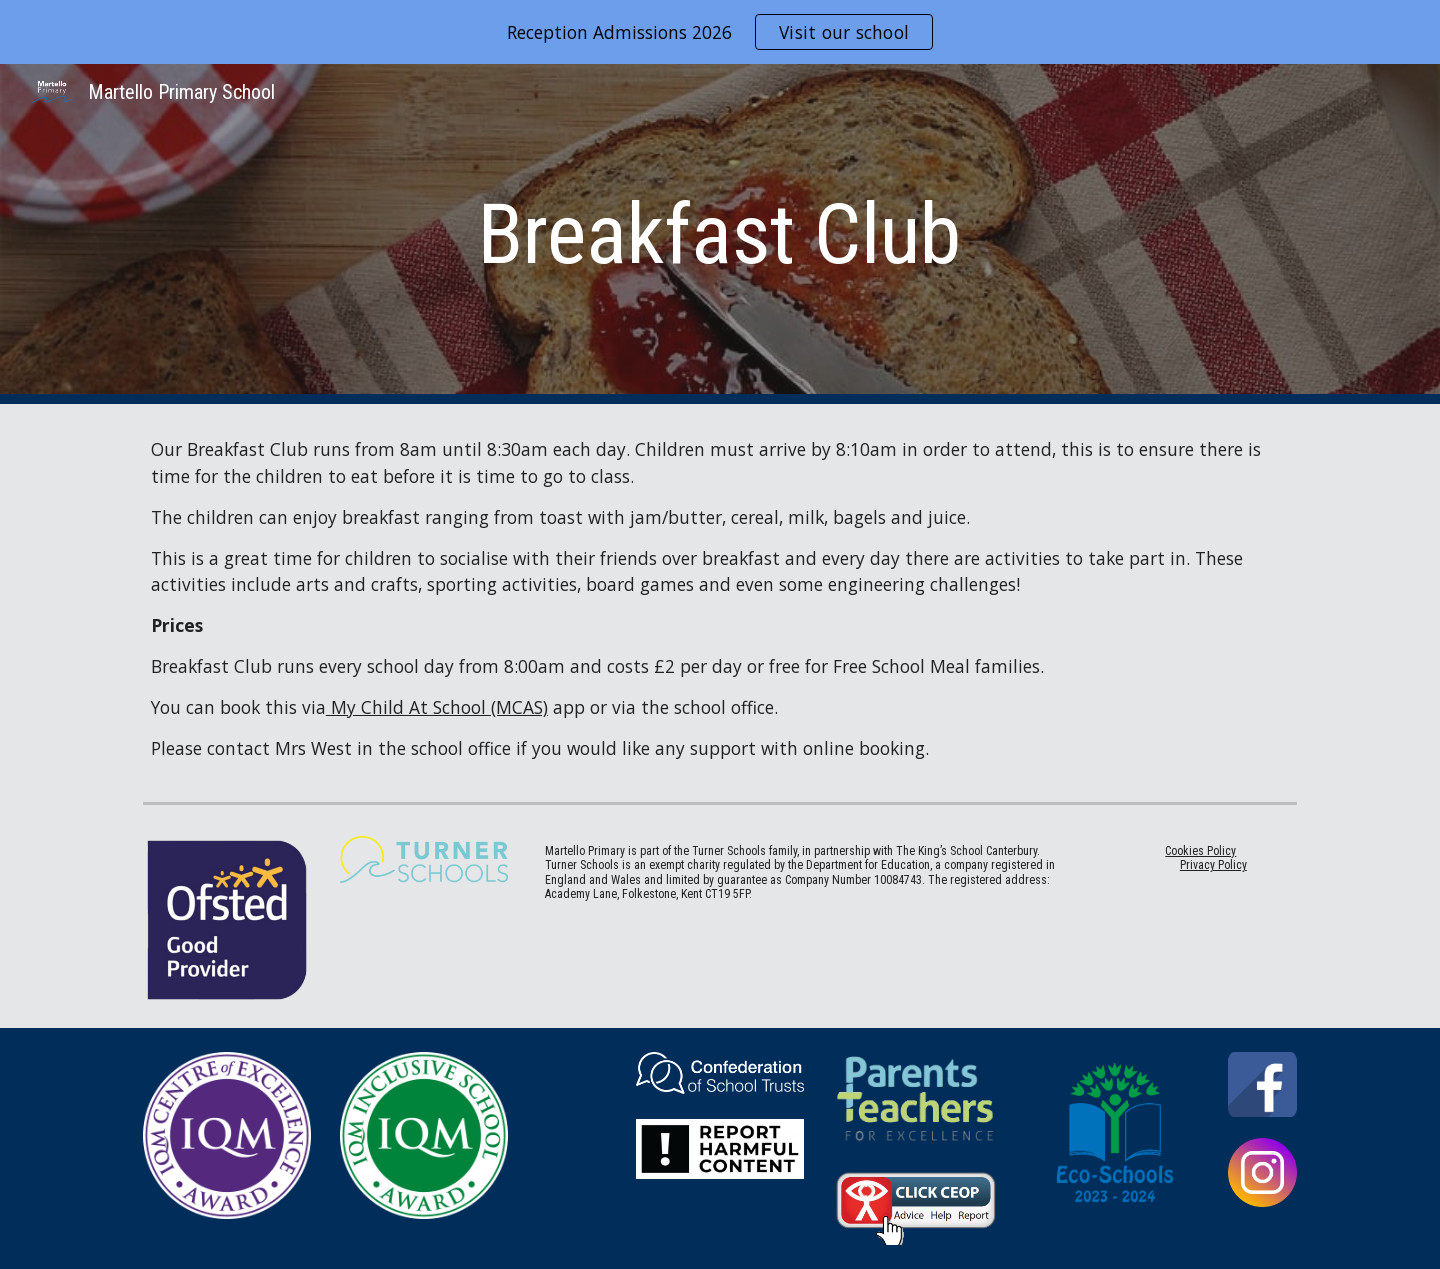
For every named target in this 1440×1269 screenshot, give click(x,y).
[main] (720, 234)
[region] (720, 32)
